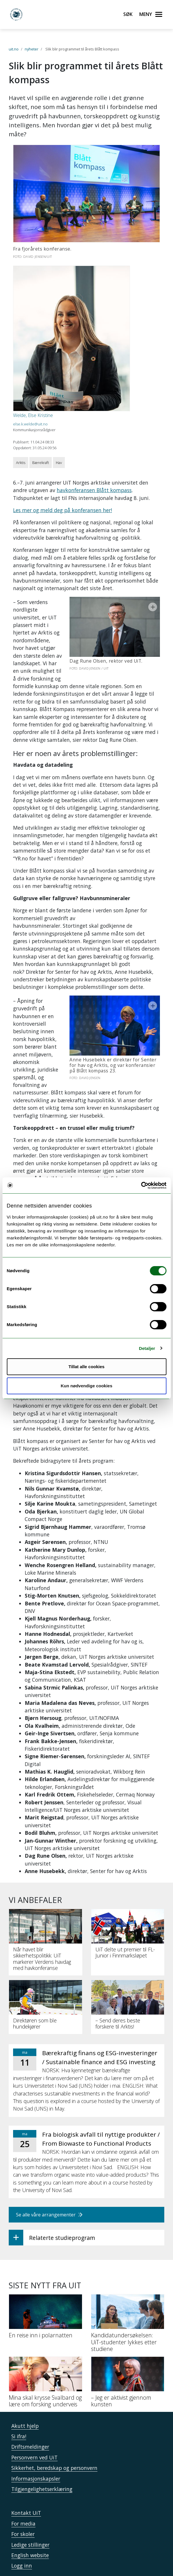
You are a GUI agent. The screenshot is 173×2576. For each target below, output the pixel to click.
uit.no (14, 49)
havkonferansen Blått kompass (94, 490)
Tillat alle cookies (87, 1366)
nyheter (31, 49)
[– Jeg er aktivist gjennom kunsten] (128, 2353)
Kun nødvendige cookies (87, 1385)
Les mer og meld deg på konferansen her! (62, 510)
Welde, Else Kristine (33, 415)
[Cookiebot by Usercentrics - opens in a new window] (140, 1185)
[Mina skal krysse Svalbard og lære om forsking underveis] (45, 2353)
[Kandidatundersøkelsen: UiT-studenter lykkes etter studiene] (128, 2295)
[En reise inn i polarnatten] (45, 2288)
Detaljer (147, 1348)
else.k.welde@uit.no (30, 424)
